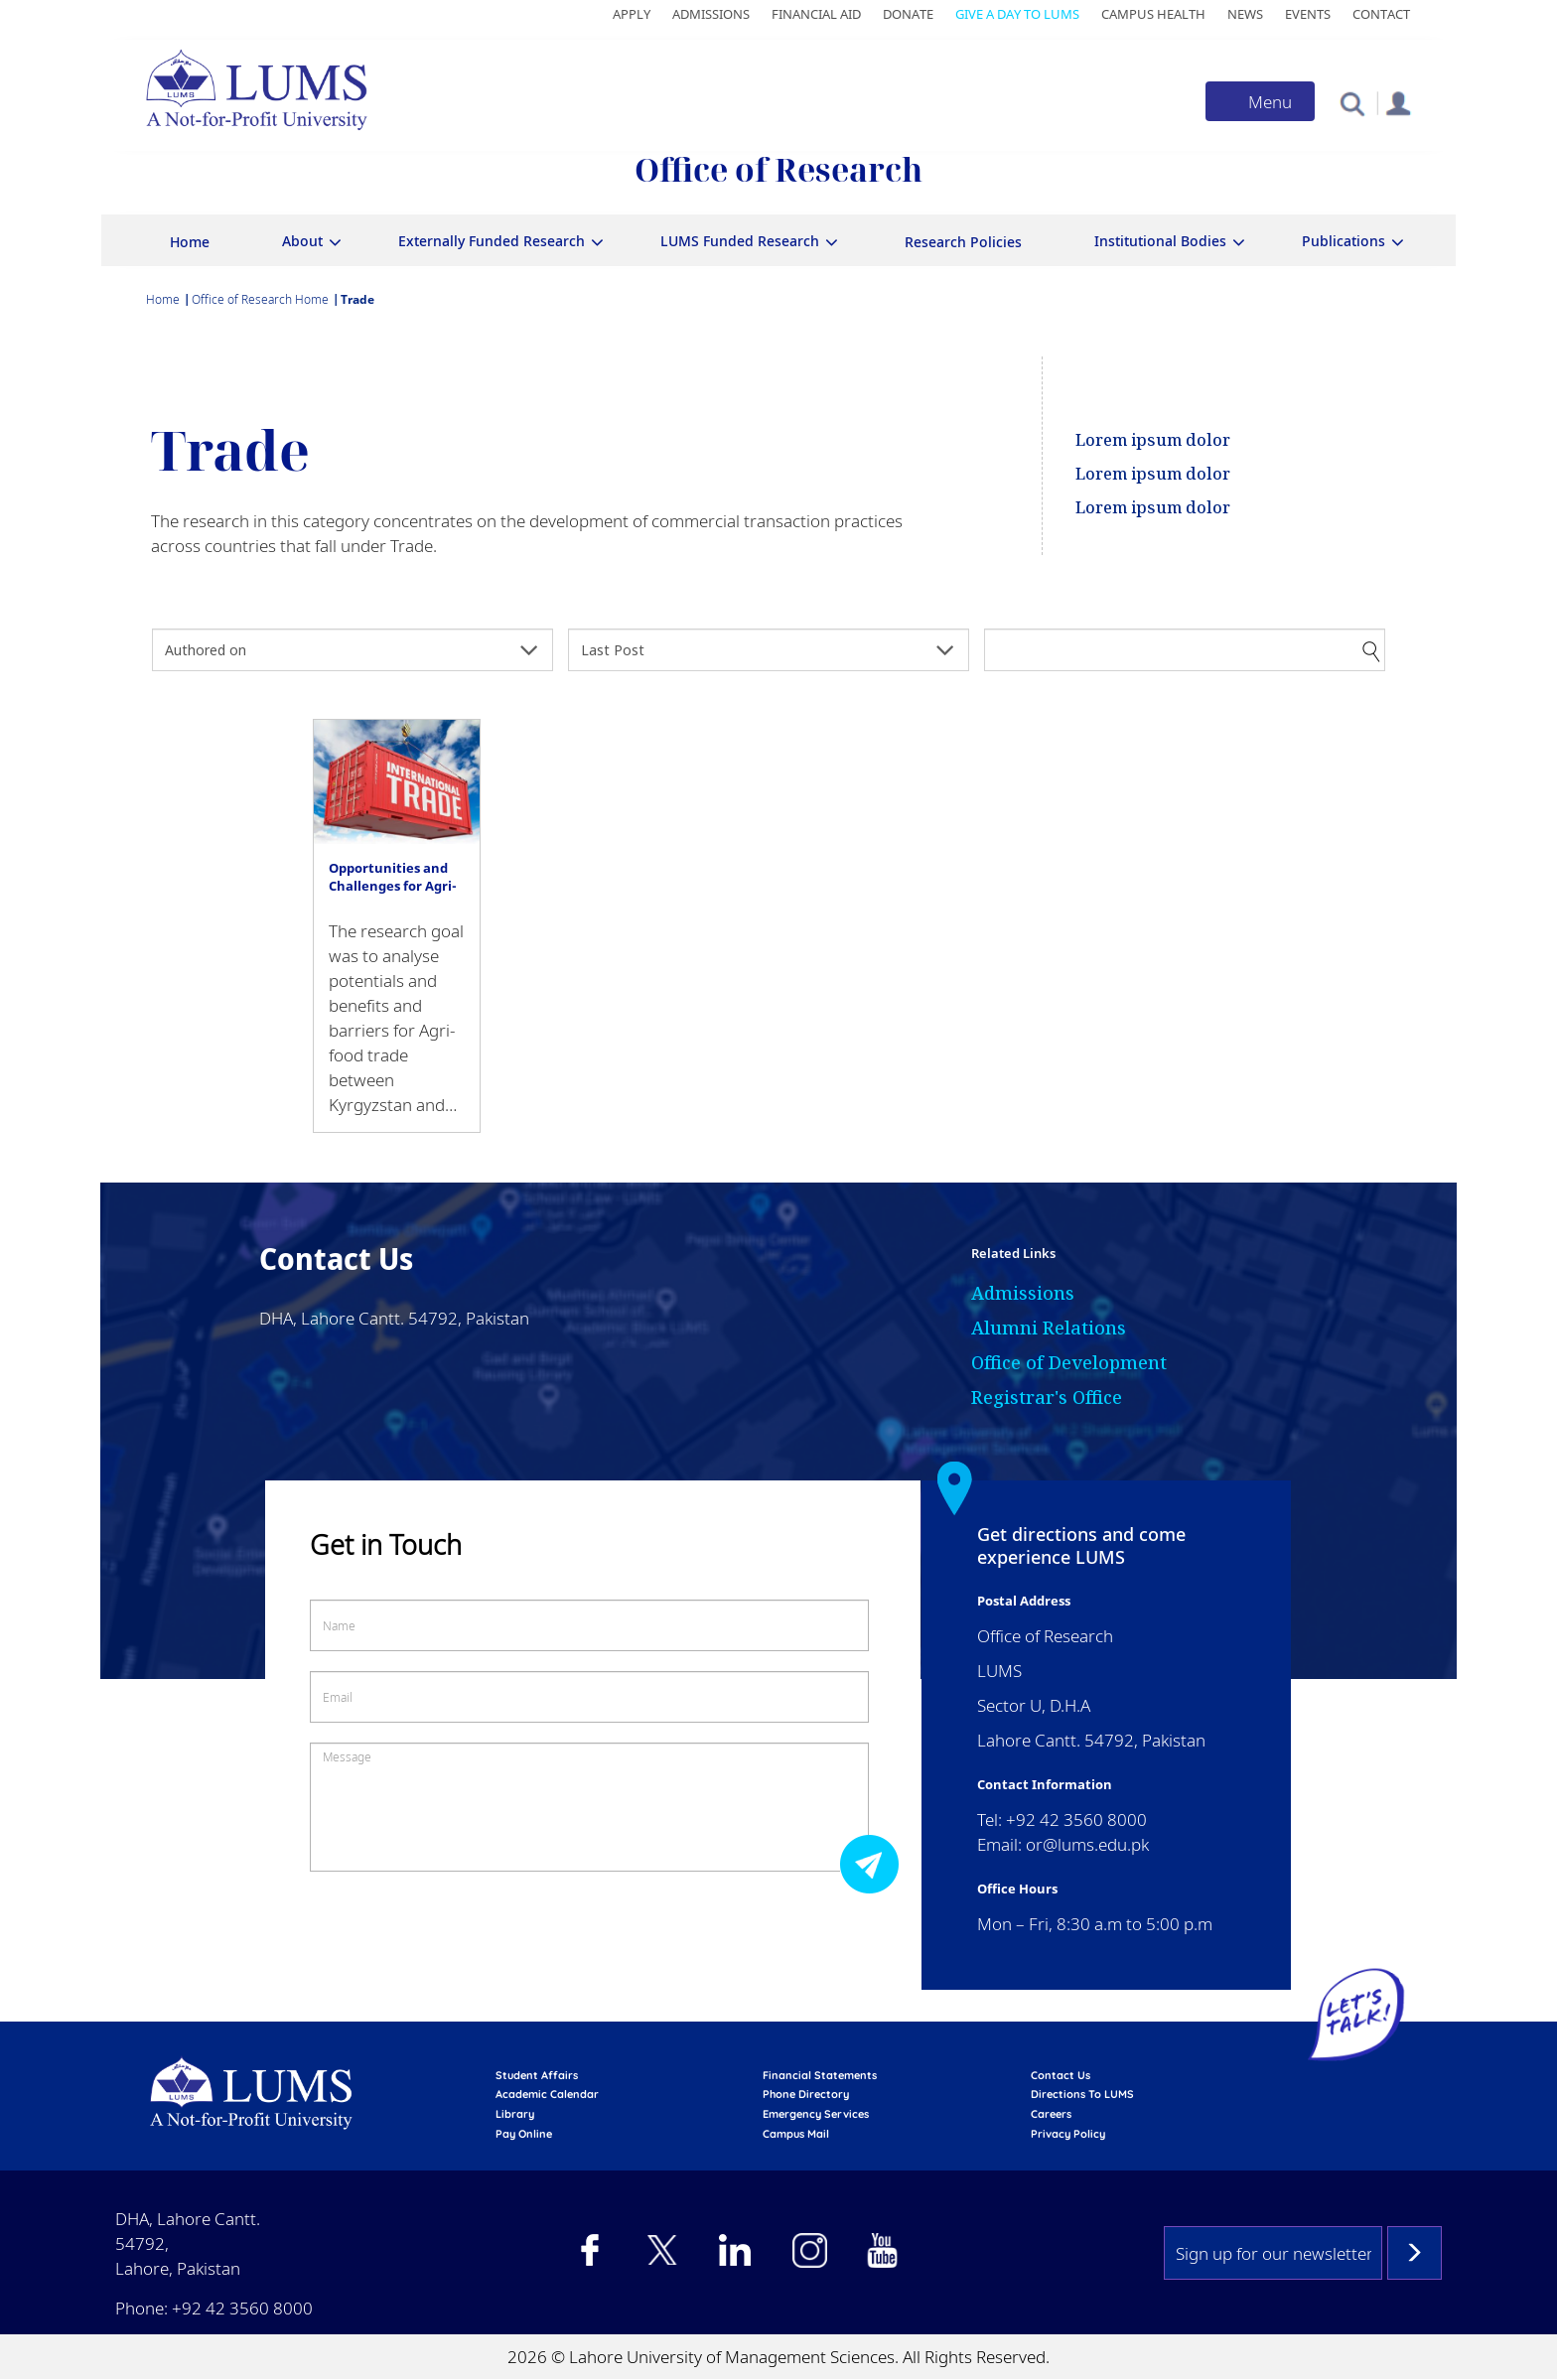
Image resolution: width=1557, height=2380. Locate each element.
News (1245, 14)
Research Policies (963, 241)
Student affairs (536, 2075)
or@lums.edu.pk (1087, 1844)
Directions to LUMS (1082, 2094)
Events (1308, 14)
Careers (1051, 2114)
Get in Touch (386, 1544)
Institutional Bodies (1160, 240)
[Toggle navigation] (1260, 101)
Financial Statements (820, 2075)
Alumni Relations (1048, 1327)
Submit (875, 1863)
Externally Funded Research (491, 240)
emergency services (816, 2114)
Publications (1343, 240)
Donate (908, 14)
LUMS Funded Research (739, 240)
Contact (1381, 14)
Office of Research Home (260, 299)
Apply (631, 14)
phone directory (806, 2094)
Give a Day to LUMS (1017, 14)
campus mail (796, 2134)
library (514, 2114)
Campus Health (1153, 14)
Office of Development (1069, 1362)
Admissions (711, 14)
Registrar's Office (1046, 1397)
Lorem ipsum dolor (1152, 440)
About (302, 240)
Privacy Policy (1068, 2134)
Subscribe (1414, 2253)
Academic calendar (547, 2094)
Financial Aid (816, 14)
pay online (523, 2134)
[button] (1352, 102)
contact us (1060, 2075)
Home (190, 241)
